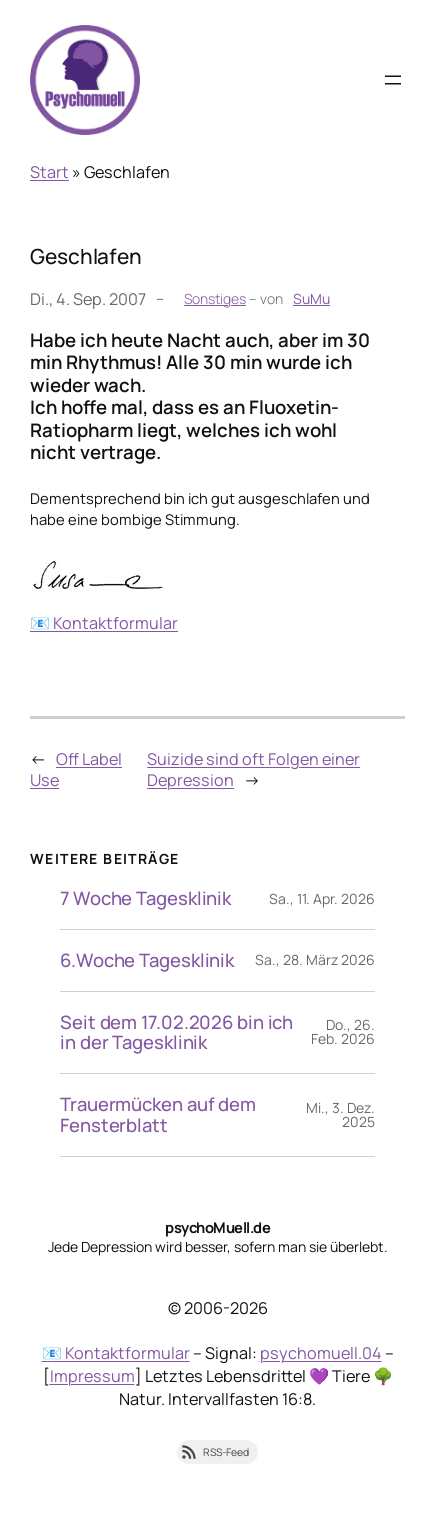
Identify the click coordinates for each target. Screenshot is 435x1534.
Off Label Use (76, 769)
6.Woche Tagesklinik (147, 960)
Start (49, 172)
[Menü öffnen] (393, 80)
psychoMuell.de (217, 1227)
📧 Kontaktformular (104, 623)
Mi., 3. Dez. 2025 (340, 1114)
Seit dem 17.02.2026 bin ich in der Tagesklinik (176, 1033)
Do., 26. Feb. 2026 (343, 1031)
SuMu (311, 298)
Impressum (92, 1376)
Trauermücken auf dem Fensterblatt (158, 1115)
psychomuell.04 (321, 1353)
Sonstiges (215, 298)
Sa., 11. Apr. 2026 (322, 898)
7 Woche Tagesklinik (145, 898)
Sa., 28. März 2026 (315, 959)
